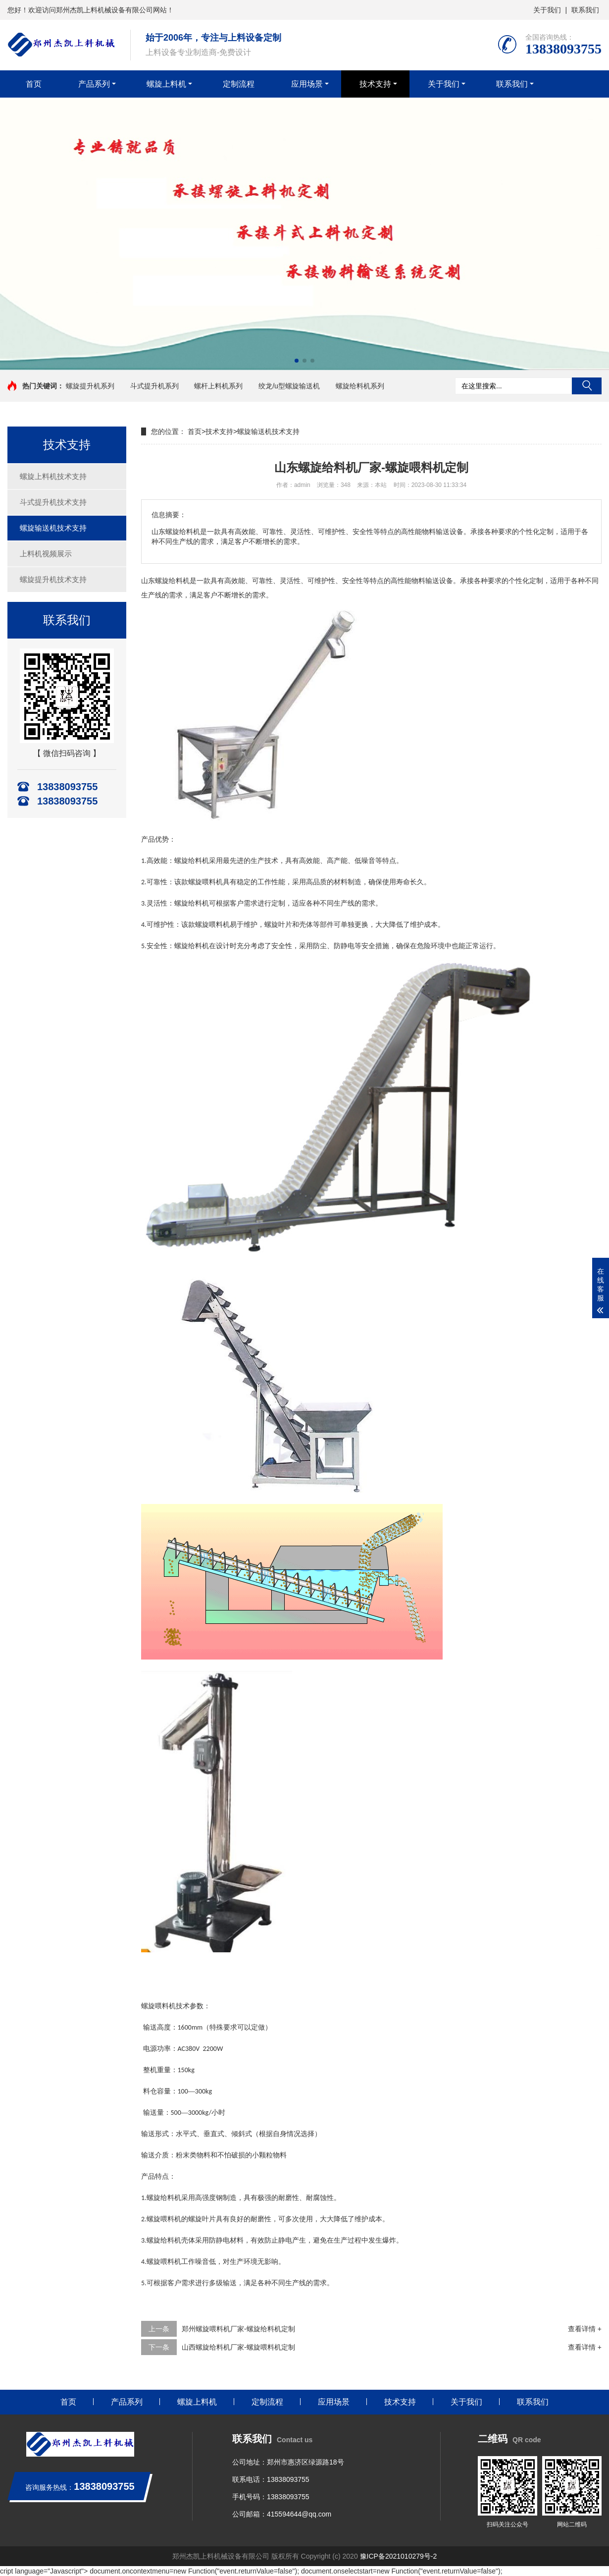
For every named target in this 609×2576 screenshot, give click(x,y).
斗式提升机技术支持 (53, 502)
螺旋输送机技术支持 (53, 528)
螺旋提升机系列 (90, 386)
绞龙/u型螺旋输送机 (289, 386)
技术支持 (375, 84)
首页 (34, 84)
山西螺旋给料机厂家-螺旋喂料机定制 (238, 2347)
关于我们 (547, 10)
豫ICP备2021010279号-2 (398, 2556)
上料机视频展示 (46, 553)
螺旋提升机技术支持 (53, 579)
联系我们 (585, 10)
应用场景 (307, 84)
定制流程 (238, 84)
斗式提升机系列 (154, 386)
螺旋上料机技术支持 (53, 476)
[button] (297, 361)
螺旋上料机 (166, 84)
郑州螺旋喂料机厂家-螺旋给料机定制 (238, 2329)
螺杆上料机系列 (218, 386)
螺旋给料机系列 (360, 386)
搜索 (587, 385)
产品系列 (94, 84)
